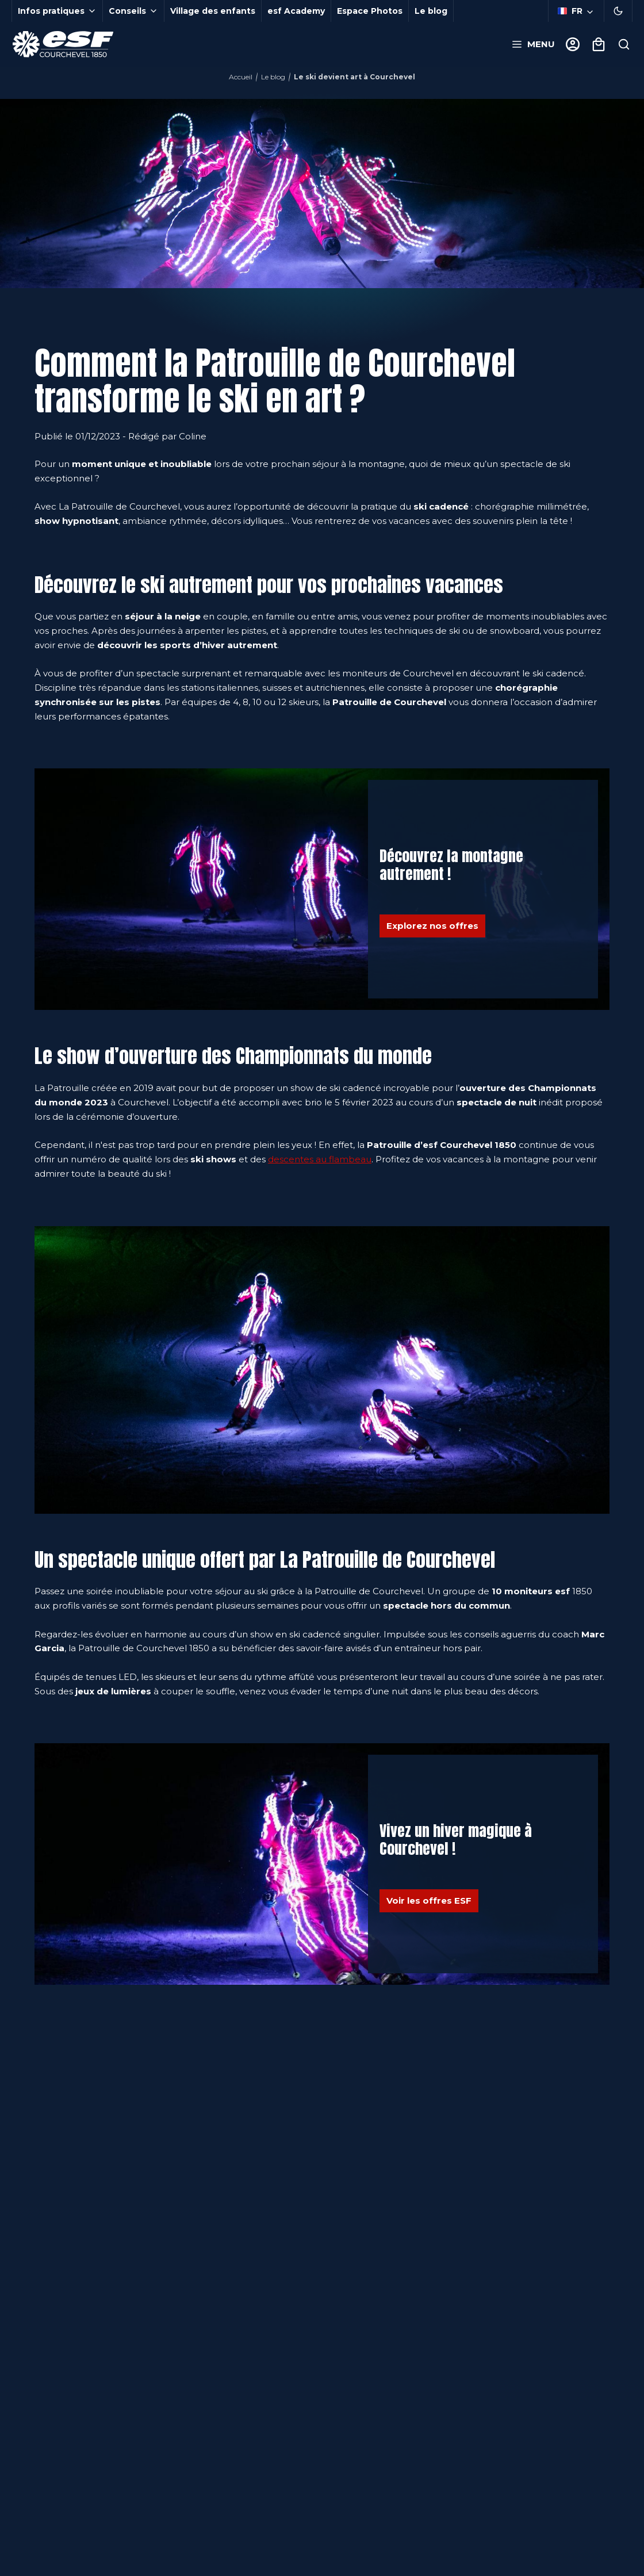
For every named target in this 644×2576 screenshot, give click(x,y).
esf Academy (296, 11)
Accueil (240, 76)
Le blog (431, 11)
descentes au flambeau (319, 1159)
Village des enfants (212, 11)
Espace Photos (369, 11)
